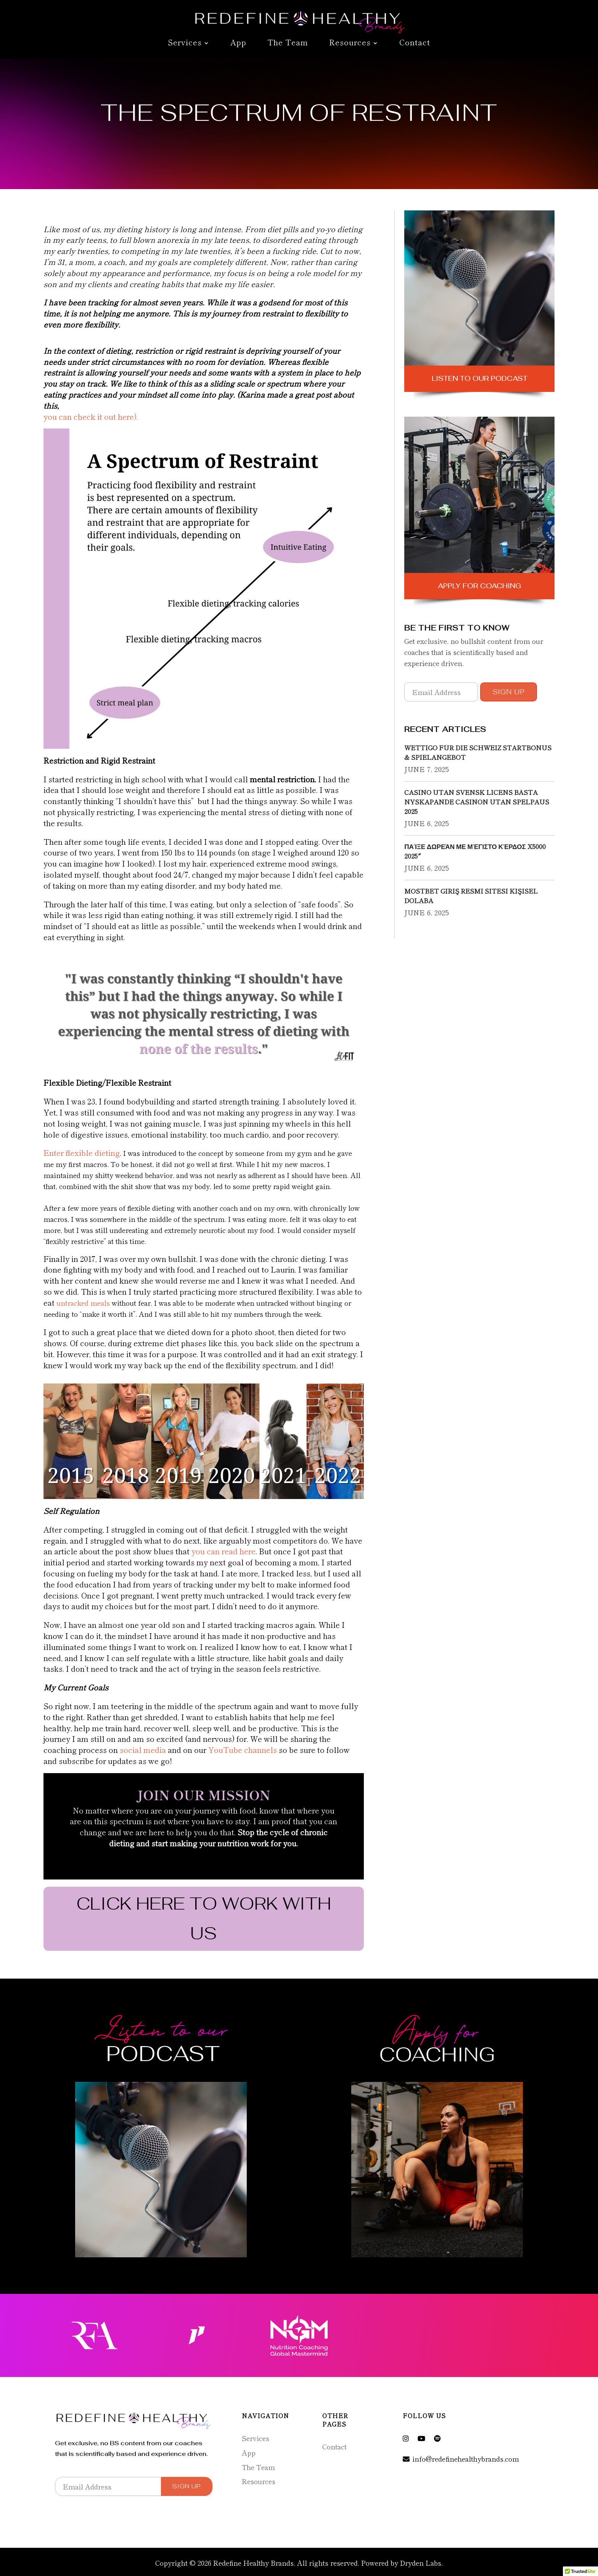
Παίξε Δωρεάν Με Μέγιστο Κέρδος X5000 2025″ (475, 850)
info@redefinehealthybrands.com (465, 2459)
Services (185, 43)
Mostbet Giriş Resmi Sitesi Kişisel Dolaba (471, 895)
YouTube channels (242, 1749)
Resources (350, 43)
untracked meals (84, 1303)
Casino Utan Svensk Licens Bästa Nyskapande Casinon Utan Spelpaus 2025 (476, 801)
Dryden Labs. (421, 2563)
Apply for (479, 504)
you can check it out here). (91, 416)
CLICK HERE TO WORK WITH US (203, 1918)
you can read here (223, 1551)
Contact (414, 43)
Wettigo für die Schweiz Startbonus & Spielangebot (477, 752)
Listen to (479, 296)
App (238, 43)
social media (144, 1749)
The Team (287, 43)
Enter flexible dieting (81, 1152)
